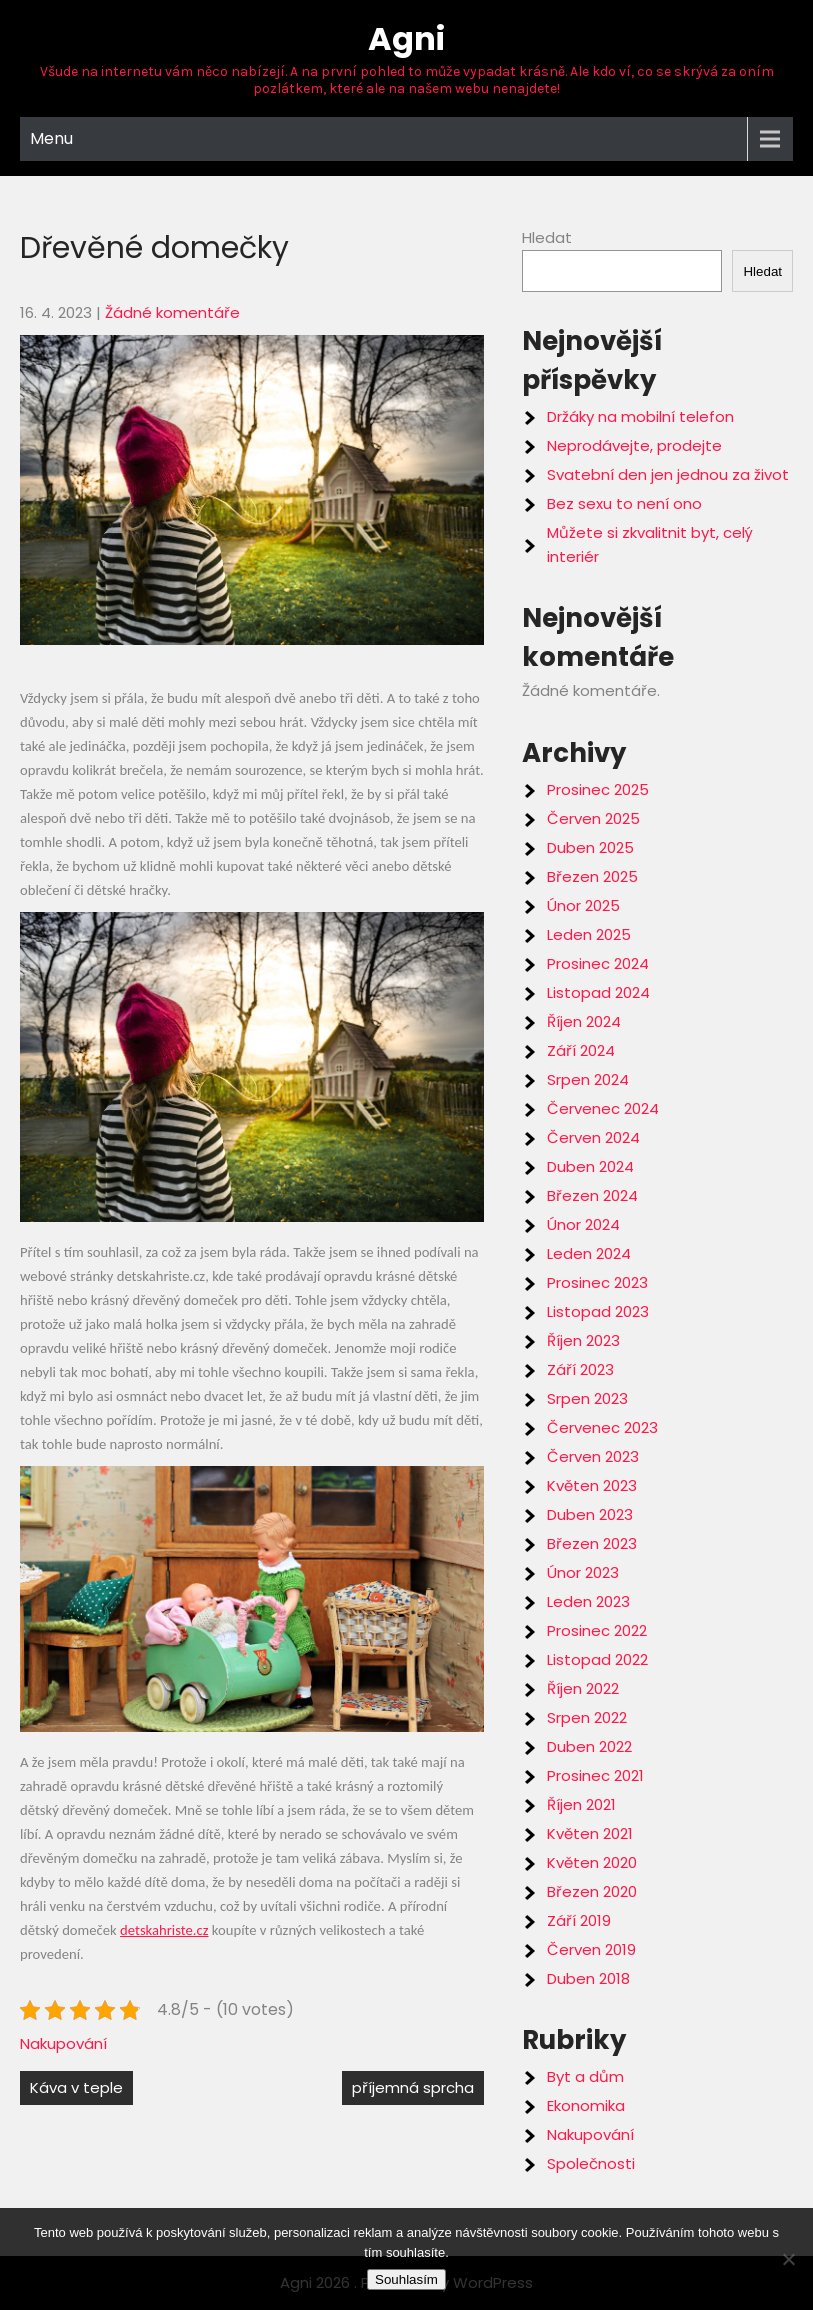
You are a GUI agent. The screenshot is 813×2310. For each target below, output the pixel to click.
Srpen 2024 (588, 1079)
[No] (788, 2259)
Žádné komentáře (172, 312)
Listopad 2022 (597, 1659)
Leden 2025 (589, 934)
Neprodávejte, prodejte (634, 445)
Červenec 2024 (603, 1108)
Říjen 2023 (583, 1340)
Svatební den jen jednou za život (668, 474)
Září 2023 (580, 1369)
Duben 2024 (590, 1166)
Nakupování (63, 2043)
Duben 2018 (588, 1978)
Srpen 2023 (587, 1398)
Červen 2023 (593, 1456)
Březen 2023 (592, 1543)
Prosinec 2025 (598, 789)
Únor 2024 (583, 1224)
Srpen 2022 (587, 1717)
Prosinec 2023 (597, 1282)
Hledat (547, 237)
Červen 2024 (593, 1137)
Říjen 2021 (581, 1804)
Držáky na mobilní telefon (640, 416)
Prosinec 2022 (597, 1630)
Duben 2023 (590, 1514)
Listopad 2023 (598, 1311)
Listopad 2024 (598, 992)
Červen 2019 (591, 1949)
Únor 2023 (583, 1572)
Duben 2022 (589, 1746)
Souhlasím (406, 2279)
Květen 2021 (590, 1833)
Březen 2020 (592, 1891)
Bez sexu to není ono (624, 503)
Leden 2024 (589, 1253)
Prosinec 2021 (595, 1775)
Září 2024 (581, 1050)
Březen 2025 (592, 876)
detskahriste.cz (164, 1930)
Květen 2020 (592, 1862)
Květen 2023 (592, 1485)
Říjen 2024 (584, 1021)
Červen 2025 (593, 818)
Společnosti (591, 2163)
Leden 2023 (588, 1601)
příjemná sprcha (413, 2087)
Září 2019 (579, 1920)
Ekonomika (586, 2105)
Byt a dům (585, 2076)
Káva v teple (76, 2087)
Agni (406, 38)
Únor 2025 (583, 905)
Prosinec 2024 (598, 963)
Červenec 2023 (602, 1427)
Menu (51, 138)
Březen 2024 (592, 1195)
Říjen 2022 (583, 1688)
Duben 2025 (590, 847)
